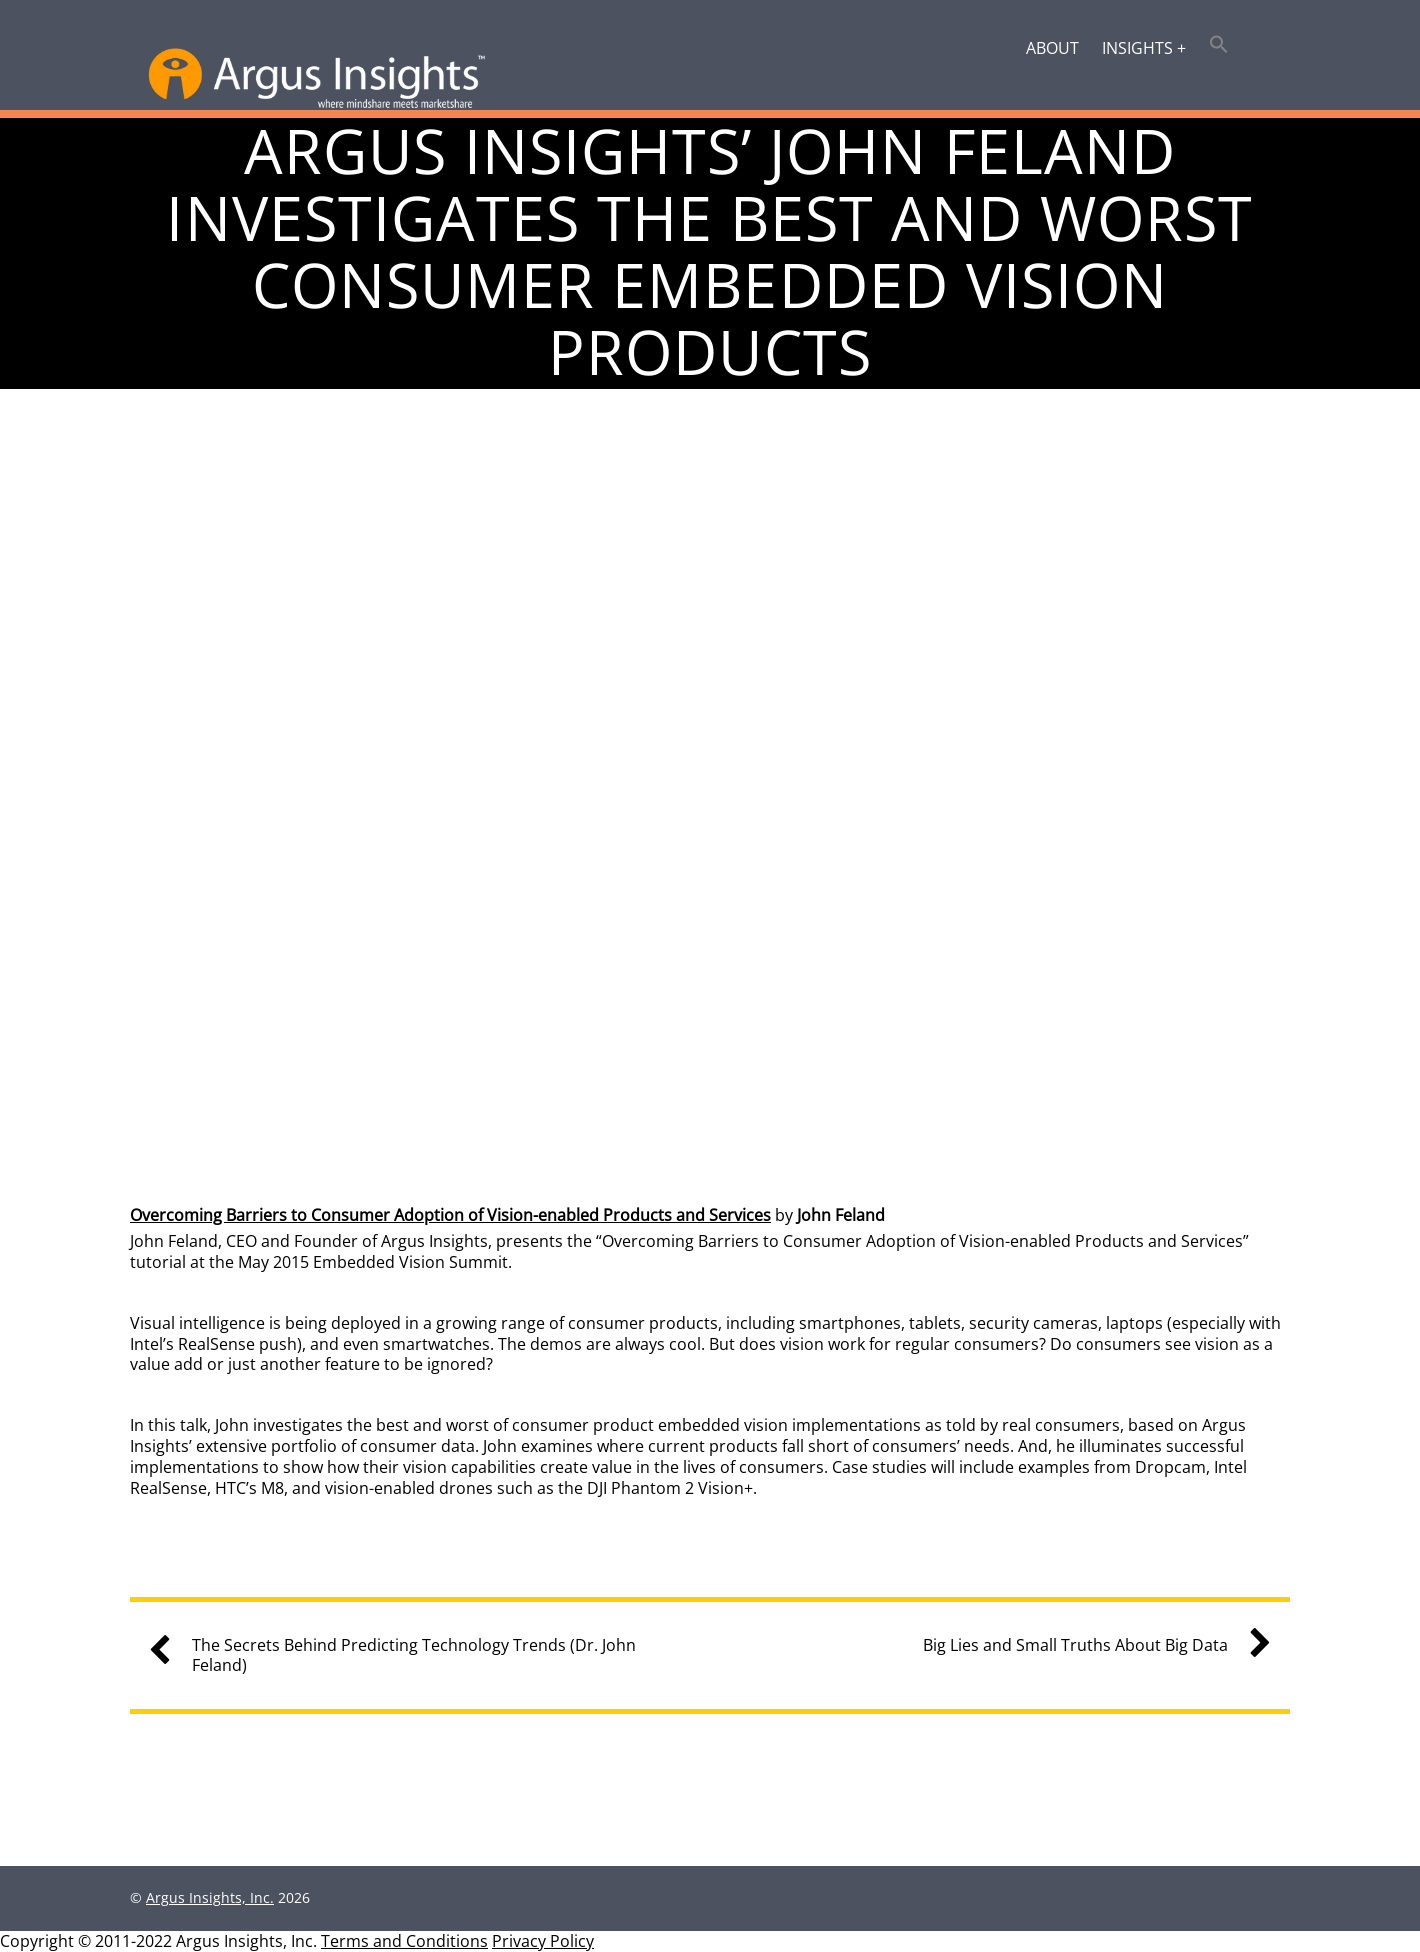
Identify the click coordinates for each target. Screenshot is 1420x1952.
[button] (1219, 46)
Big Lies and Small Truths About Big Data (1089, 1645)
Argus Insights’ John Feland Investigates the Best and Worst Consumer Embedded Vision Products (709, 251)
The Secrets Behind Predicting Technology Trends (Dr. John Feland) (400, 1656)
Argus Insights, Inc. (210, 1897)
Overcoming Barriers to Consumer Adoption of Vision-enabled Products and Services (450, 1215)
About (1052, 48)
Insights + (1144, 48)
